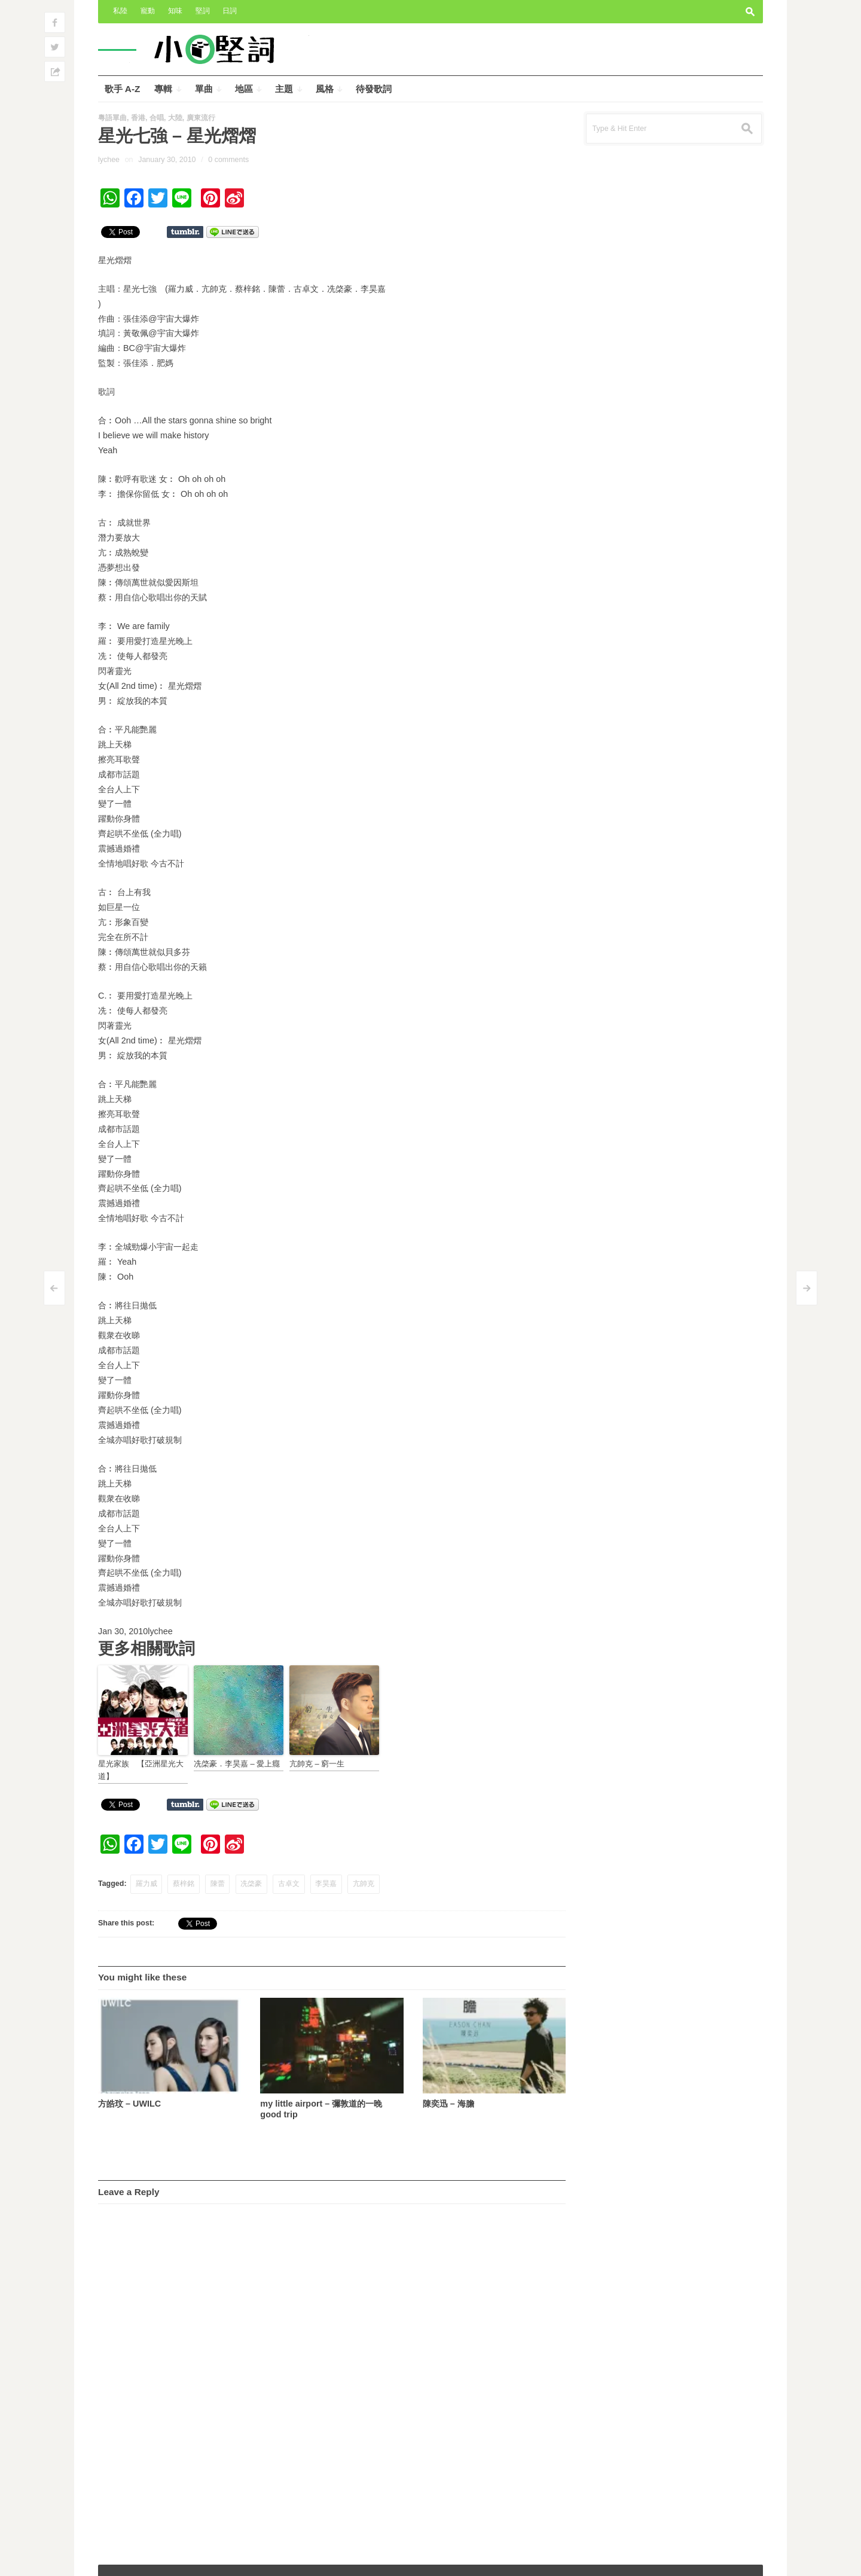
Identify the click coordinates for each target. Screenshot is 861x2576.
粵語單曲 (112, 118)
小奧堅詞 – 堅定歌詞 (139, 2558)
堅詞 (203, 11)
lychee (109, 159)
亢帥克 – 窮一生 (316, 1763)
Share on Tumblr (185, 232)
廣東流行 (201, 118)
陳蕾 (217, 1883)
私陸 (120, 11)
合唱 (156, 118)
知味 (175, 11)
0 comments (228, 159)
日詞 (229, 11)
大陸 (175, 118)
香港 (138, 118)
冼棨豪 (251, 1883)
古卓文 (289, 1883)
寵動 (148, 11)
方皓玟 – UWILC (129, 2103)
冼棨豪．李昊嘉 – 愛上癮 (237, 1763)
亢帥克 (363, 1883)
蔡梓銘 (183, 1883)
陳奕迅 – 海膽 (448, 2103)
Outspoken (666, 2558)
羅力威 (146, 1883)
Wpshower (737, 2558)
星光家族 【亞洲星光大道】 (141, 1770)
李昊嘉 (326, 1883)
